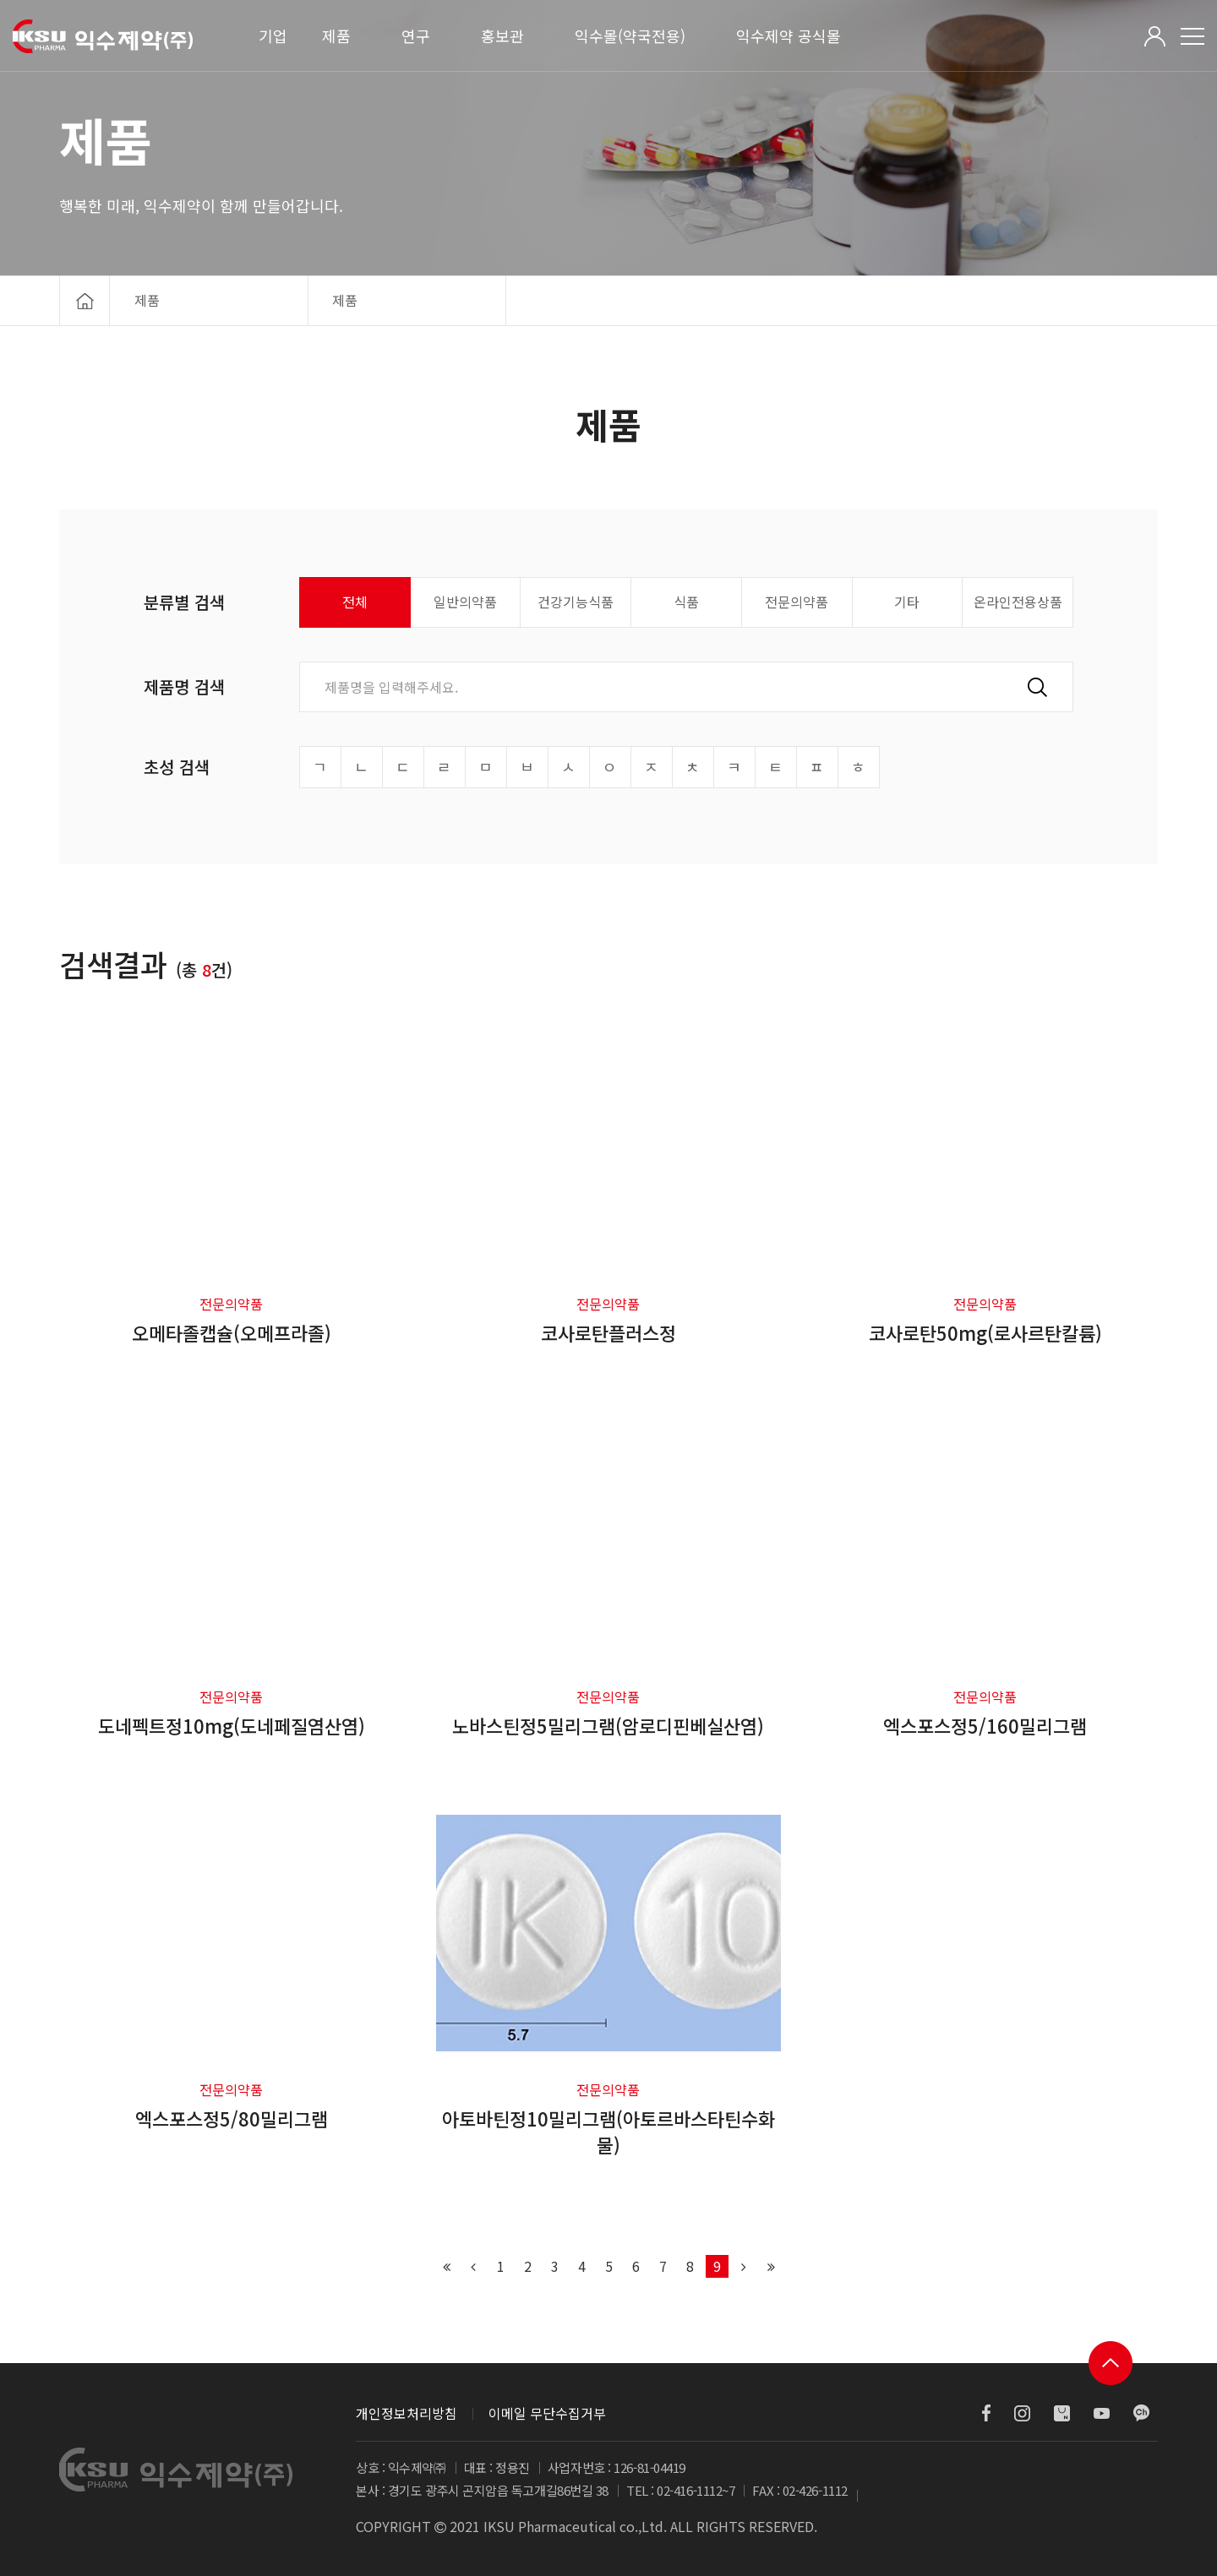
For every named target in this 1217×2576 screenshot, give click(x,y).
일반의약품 (465, 601)
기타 (907, 601)
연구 (415, 35)
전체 (355, 601)
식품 (686, 601)
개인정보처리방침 (406, 2413)
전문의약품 (796, 601)
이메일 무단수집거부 (547, 2413)
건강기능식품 (576, 601)
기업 (273, 35)
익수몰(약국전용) (630, 35)
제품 (336, 35)
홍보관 (502, 35)
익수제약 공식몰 (788, 35)
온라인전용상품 (1018, 601)
